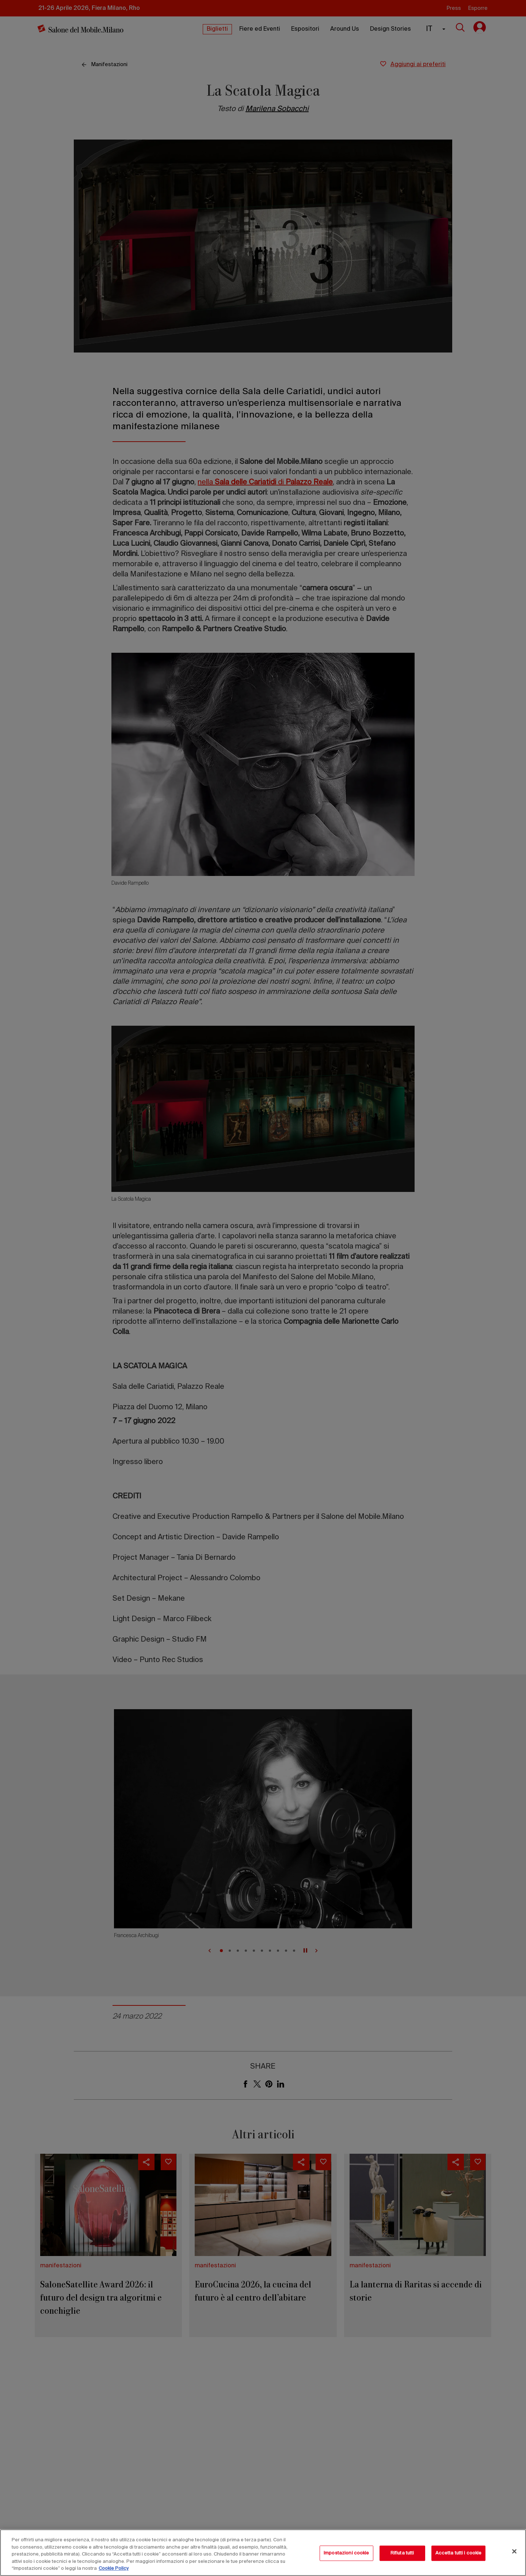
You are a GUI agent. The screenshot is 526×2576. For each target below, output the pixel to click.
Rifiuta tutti (402, 2553)
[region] (263, 2552)
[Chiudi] (514, 2551)
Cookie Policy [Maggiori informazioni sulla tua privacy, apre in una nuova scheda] (114, 2568)
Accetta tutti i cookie (458, 2553)
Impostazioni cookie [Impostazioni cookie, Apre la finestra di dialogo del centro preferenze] (346, 2553)
